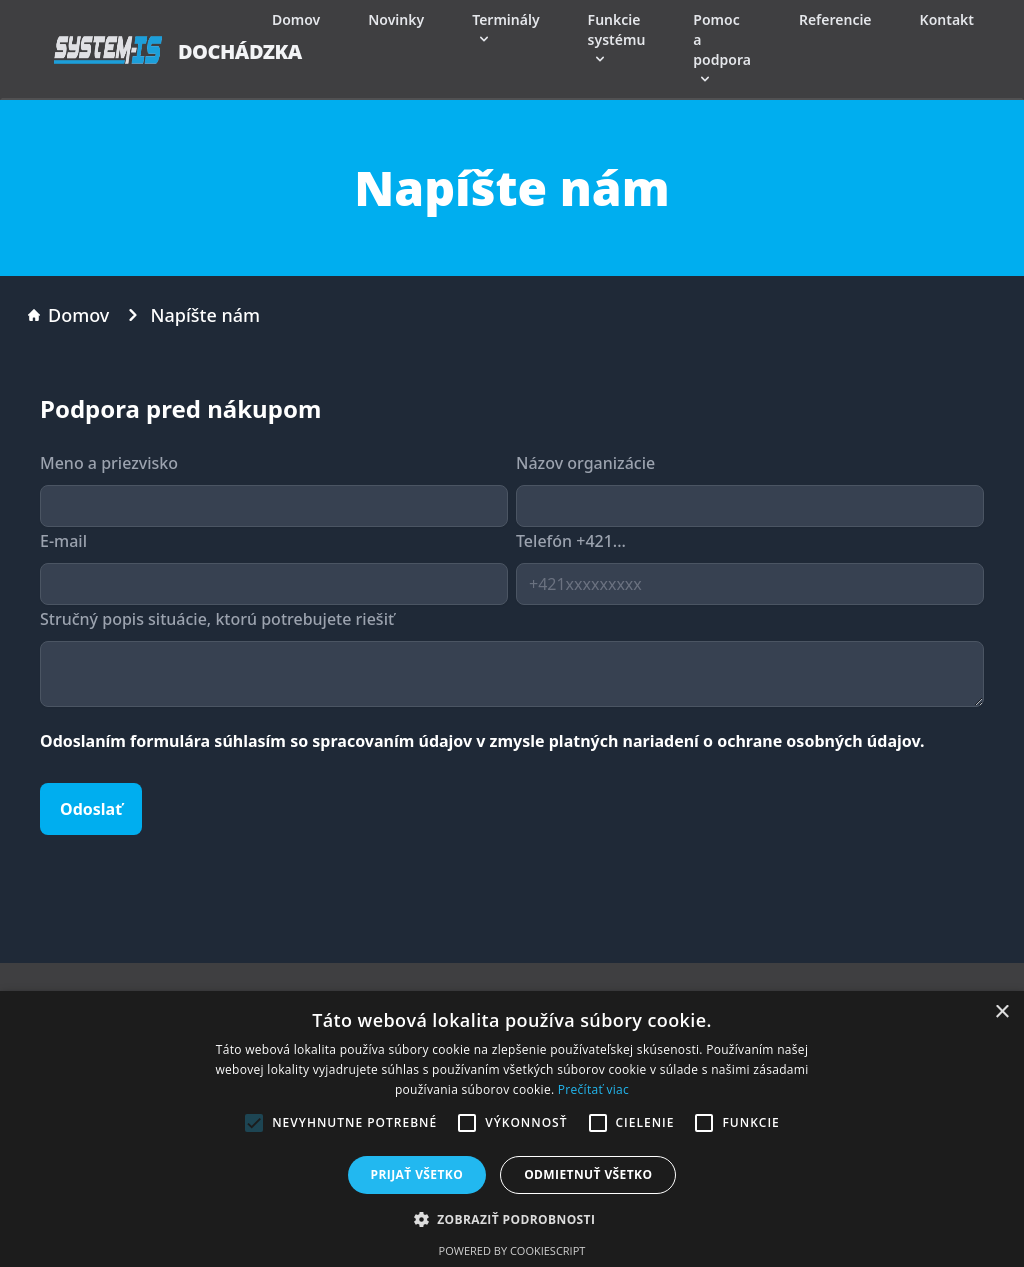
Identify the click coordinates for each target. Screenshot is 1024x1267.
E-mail (63, 541)
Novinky (396, 19)
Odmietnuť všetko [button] (588, 1174)
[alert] (512, 1129)
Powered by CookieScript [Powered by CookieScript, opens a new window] (512, 1250)
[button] (512, 1219)
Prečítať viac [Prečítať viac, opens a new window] (593, 1089)
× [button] (1001, 1012)
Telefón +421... (571, 541)
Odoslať (91, 809)
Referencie (835, 19)
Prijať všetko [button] (417, 1174)
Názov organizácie (585, 463)
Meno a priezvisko (109, 463)
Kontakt (947, 19)
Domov (296, 19)
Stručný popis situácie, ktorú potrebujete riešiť (217, 619)
